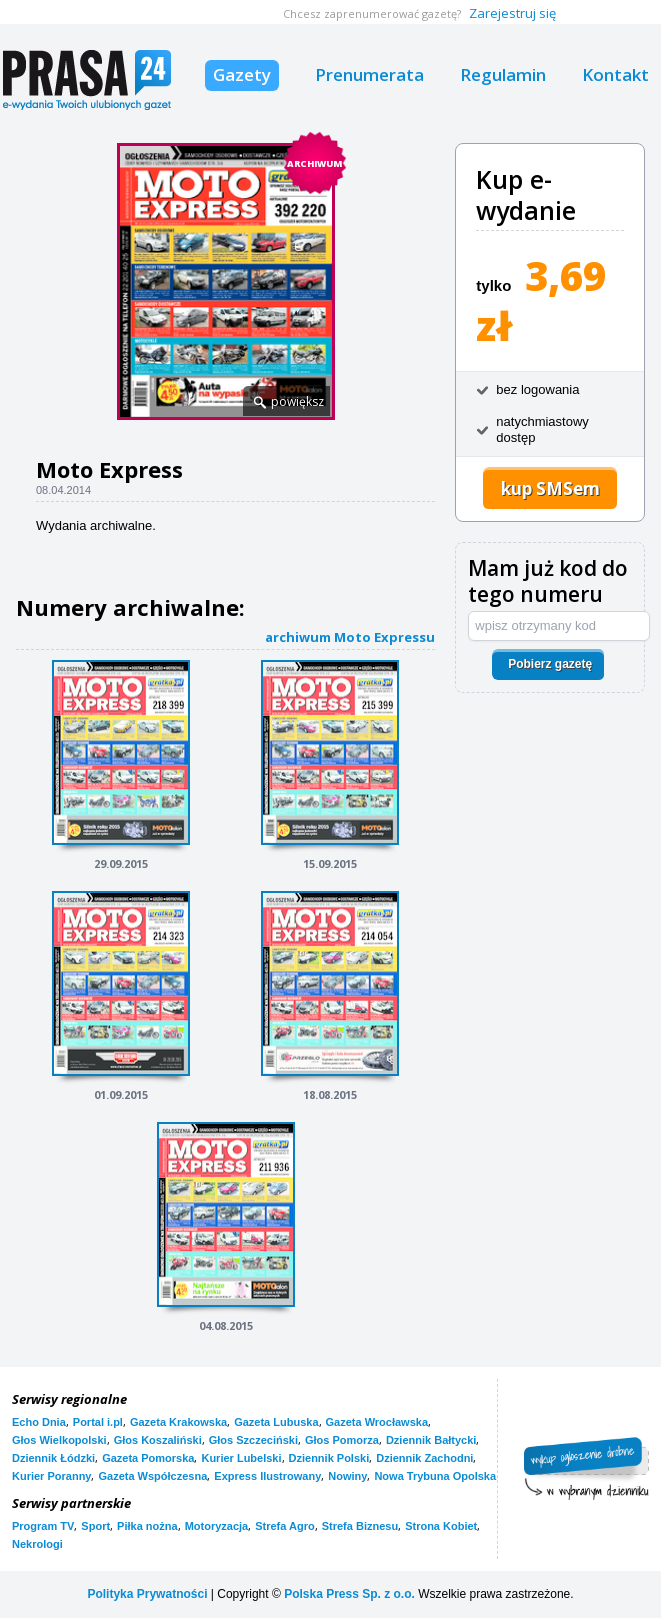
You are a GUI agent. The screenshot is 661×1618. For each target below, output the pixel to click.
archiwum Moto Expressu (350, 636)
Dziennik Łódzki (53, 1458)
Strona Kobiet (441, 1526)
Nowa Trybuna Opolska (435, 1476)
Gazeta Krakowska (178, 1422)
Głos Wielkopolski (59, 1440)
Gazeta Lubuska (276, 1422)
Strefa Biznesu (360, 1526)
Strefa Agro (285, 1526)
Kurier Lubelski (241, 1458)
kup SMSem (550, 488)
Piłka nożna (147, 1526)
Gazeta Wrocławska (377, 1422)
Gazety (242, 74)
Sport (95, 1526)
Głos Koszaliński (158, 1440)
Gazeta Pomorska (148, 1458)
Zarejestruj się (512, 13)
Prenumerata (369, 74)
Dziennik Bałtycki (431, 1440)
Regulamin (503, 74)
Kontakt (615, 74)
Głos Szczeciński (253, 1440)
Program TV (43, 1526)
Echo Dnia (39, 1422)
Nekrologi (37, 1544)
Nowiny (347, 1476)
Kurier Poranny (51, 1476)
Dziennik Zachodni (424, 1458)
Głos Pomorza (342, 1440)
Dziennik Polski (329, 1458)
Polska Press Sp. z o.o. (349, 1594)
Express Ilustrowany (267, 1476)
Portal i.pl (98, 1422)
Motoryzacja (217, 1526)
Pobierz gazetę (550, 664)
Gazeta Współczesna (152, 1476)
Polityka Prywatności (147, 1594)
